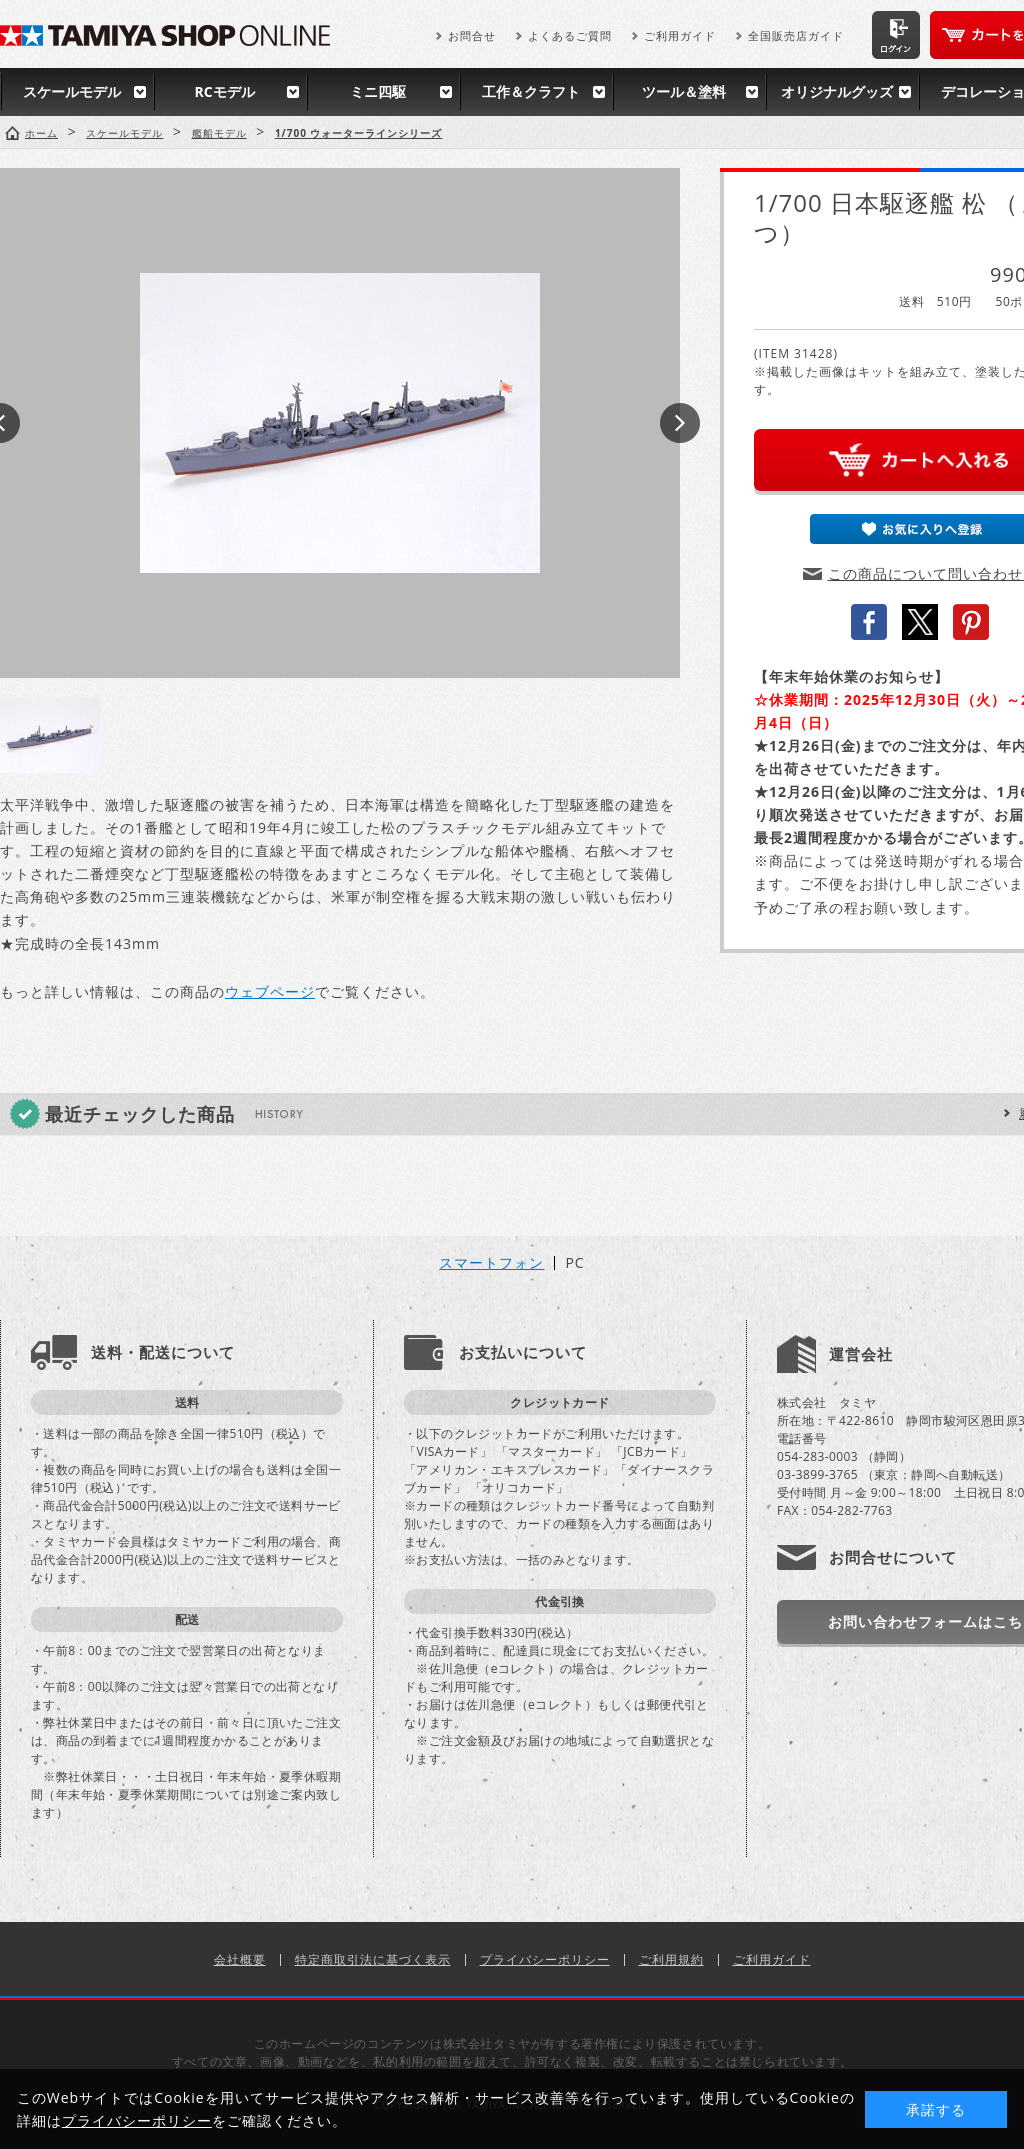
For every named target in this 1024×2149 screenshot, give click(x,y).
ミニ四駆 (378, 91)
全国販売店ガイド (796, 35)
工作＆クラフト (531, 91)
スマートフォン (491, 1263)
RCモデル (224, 91)
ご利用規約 (671, 1959)
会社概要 (240, 1959)
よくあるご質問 (570, 35)
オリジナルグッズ (837, 91)
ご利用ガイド (680, 35)
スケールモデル (72, 91)
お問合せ (472, 35)
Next (680, 423)
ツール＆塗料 (684, 91)
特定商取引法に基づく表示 (373, 1959)
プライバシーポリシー (545, 1959)
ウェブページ (270, 991)
